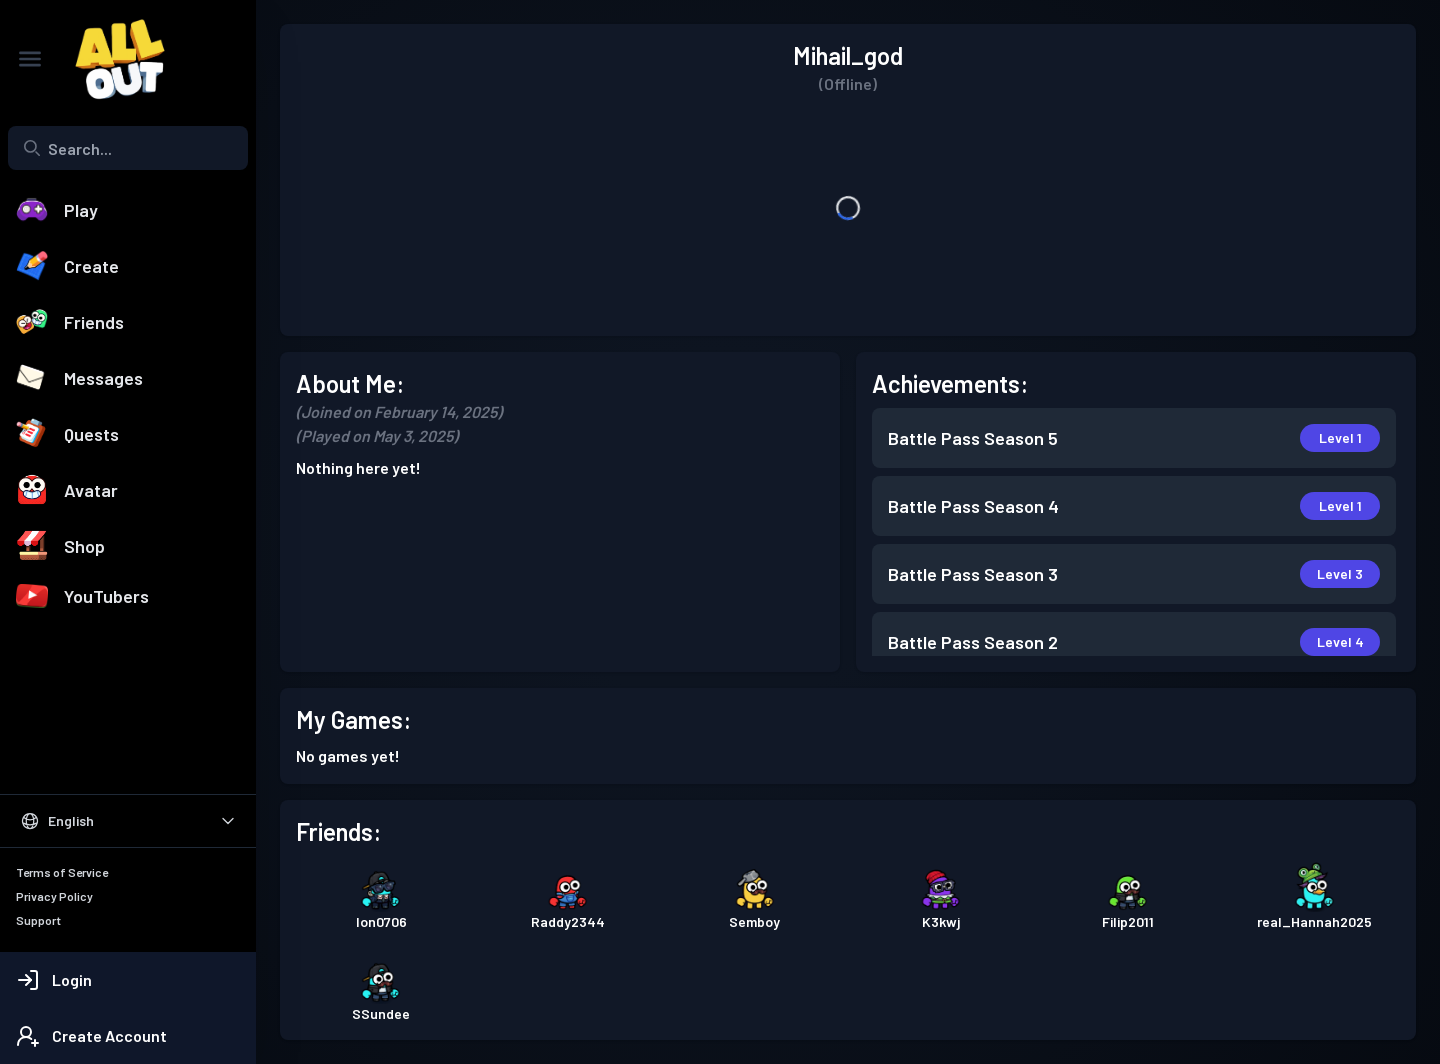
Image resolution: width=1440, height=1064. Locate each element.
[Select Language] (128, 821)
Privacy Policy (54, 896)
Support (38, 920)
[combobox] (128, 148)
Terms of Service (62, 872)
